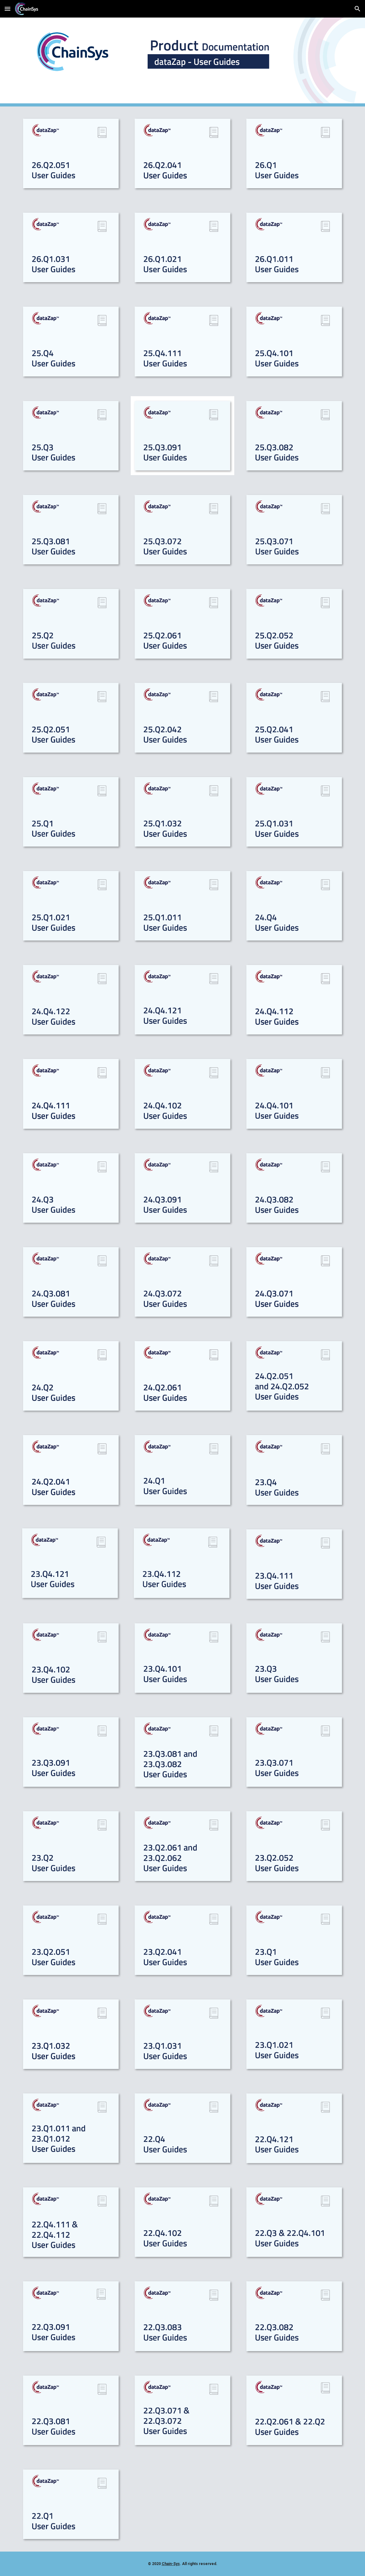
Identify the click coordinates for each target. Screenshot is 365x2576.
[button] (7, 8)
